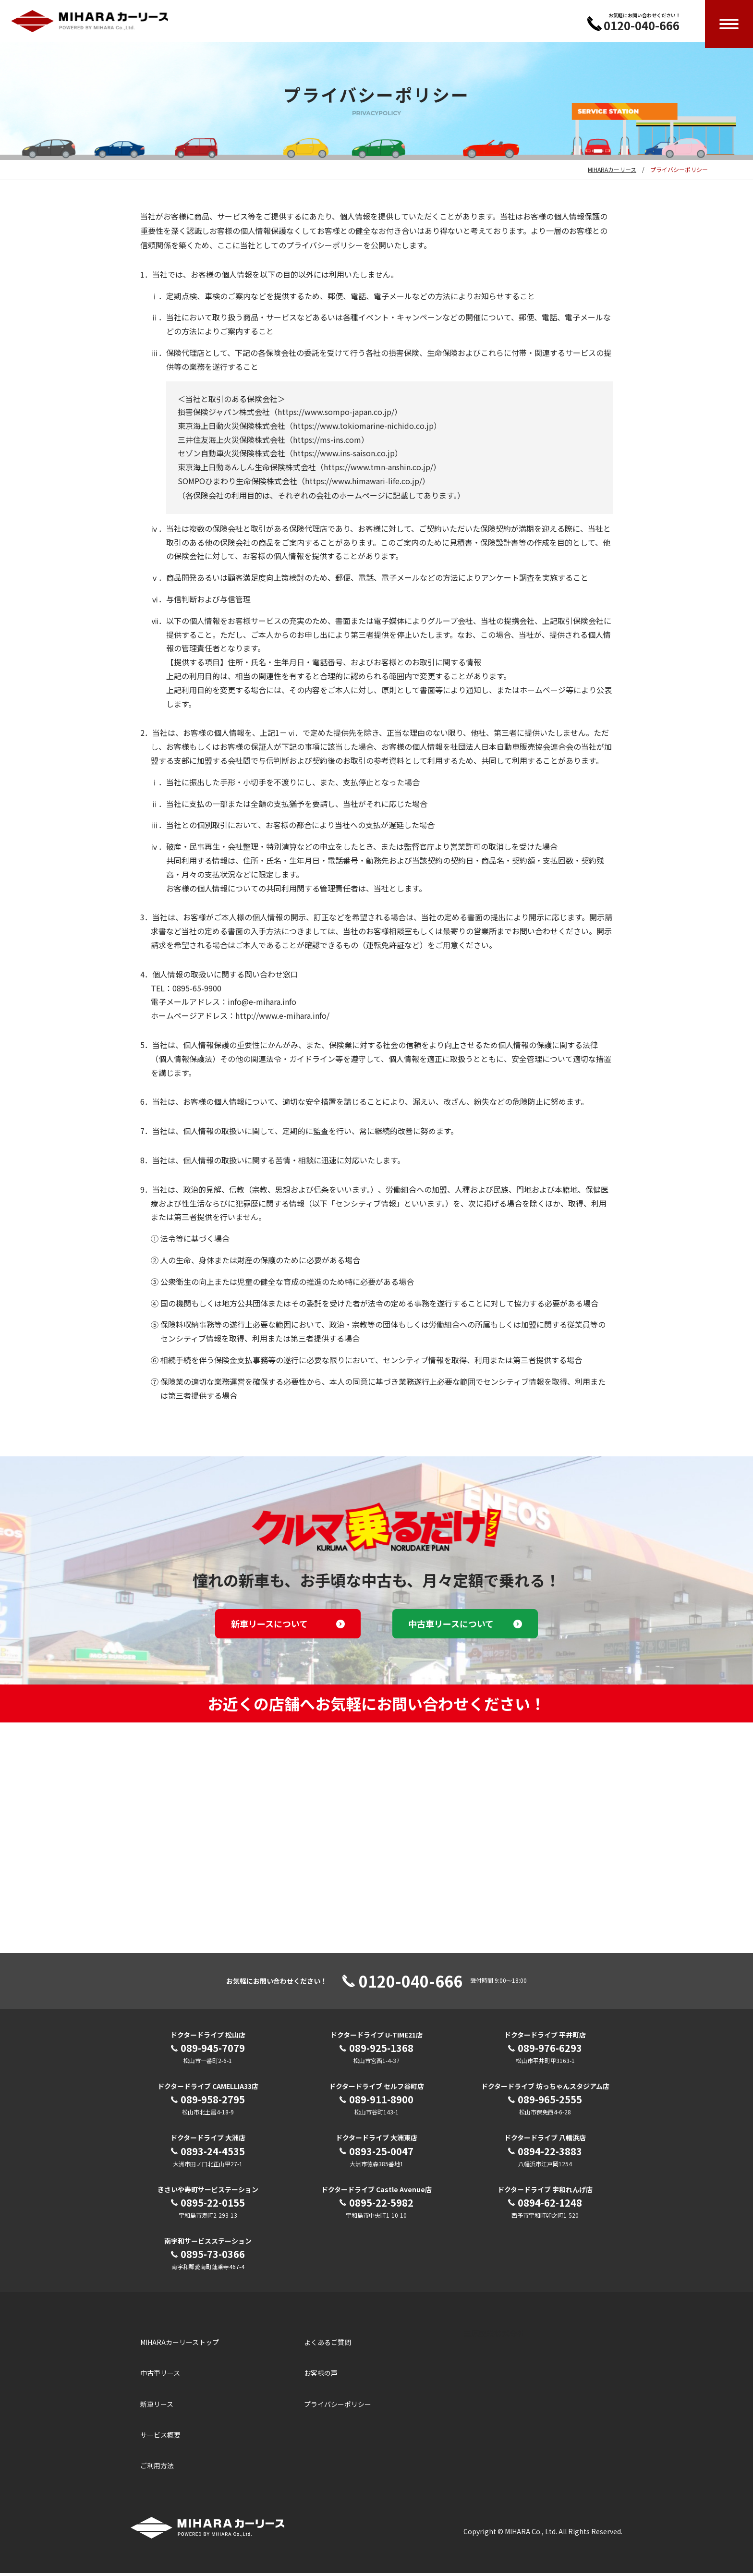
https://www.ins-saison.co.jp (344, 456)
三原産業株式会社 (494, 2336)
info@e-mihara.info (262, 1004)
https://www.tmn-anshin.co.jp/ (378, 470)
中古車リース (160, 2376)
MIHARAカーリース (612, 172)
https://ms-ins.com (327, 442)
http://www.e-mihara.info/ (282, 1018)
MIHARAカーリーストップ (179, 2345)
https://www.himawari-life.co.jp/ (363, 483)
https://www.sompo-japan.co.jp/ (336, 414)
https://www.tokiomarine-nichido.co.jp (363, 428)
